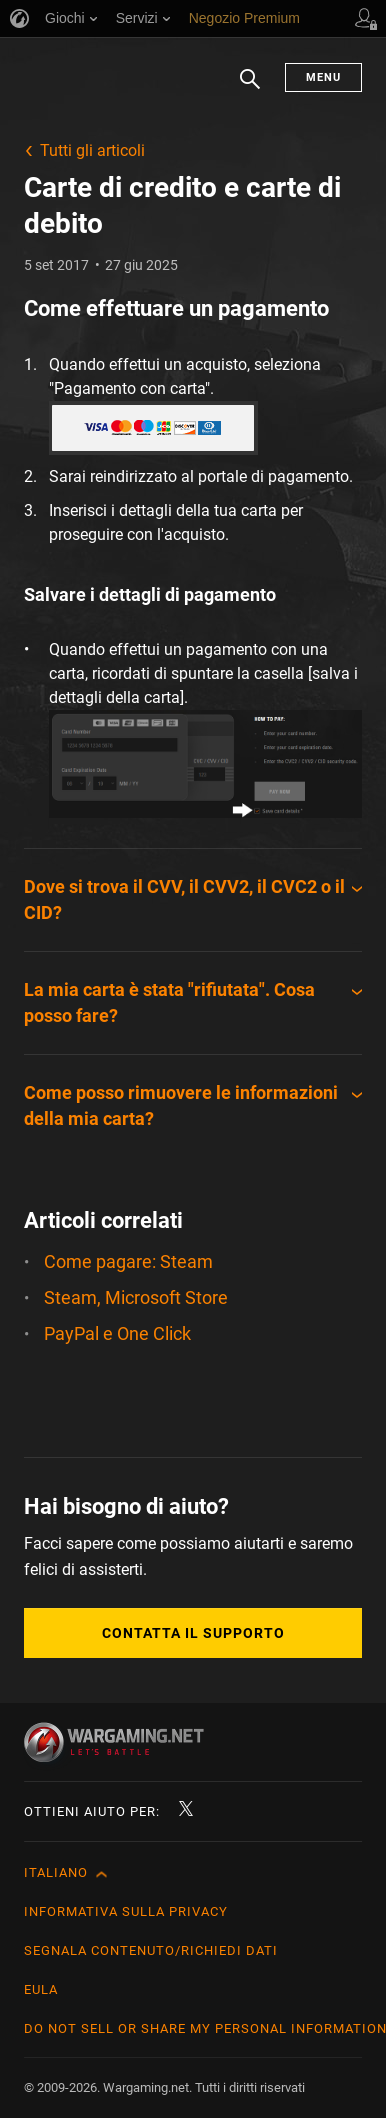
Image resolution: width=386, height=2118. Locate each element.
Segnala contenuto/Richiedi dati (151, 1950)
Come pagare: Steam (128, 1261)
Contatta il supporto (193, 1633)
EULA (41, 1989)
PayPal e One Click (117, 1333)
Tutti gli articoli (92, 150)
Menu (323, 77)
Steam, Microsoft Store (136, 1297)
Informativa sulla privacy (126, 1911)
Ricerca (250, 89)
